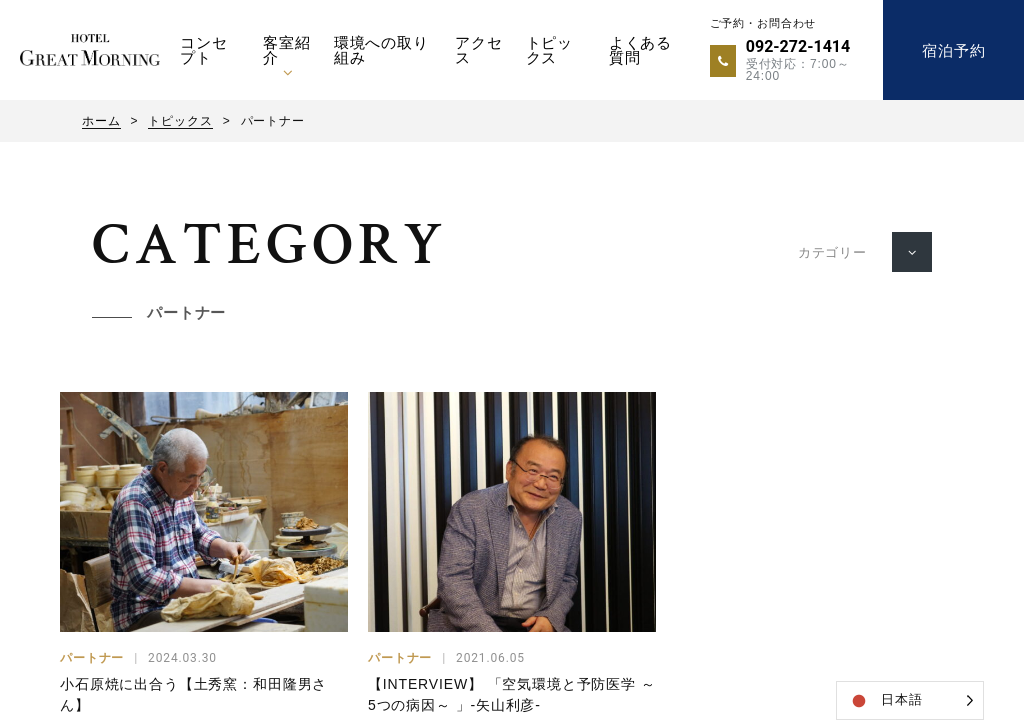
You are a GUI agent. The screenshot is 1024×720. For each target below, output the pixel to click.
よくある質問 (640, 50)
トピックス (550, 50)
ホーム (101, 121)
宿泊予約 (953, 50)
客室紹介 (287, 50)
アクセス (479, 50)
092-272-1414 (798, 46)
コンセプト (204, 50)
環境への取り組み (381, 50)
